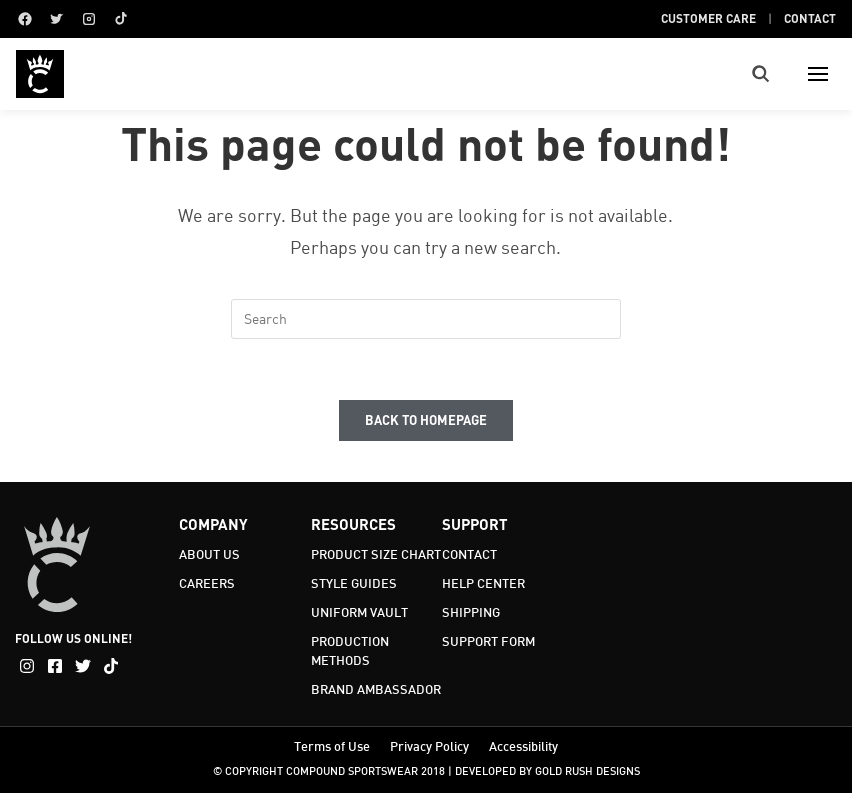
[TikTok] (121, 19)
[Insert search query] (426, 319)
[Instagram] (89, 19)
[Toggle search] (761, 74)
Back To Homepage (426, 420)
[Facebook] (25, 19)
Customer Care (708, 18)
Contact (810, 18)
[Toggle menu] (818, 74)
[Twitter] (57, 19)
